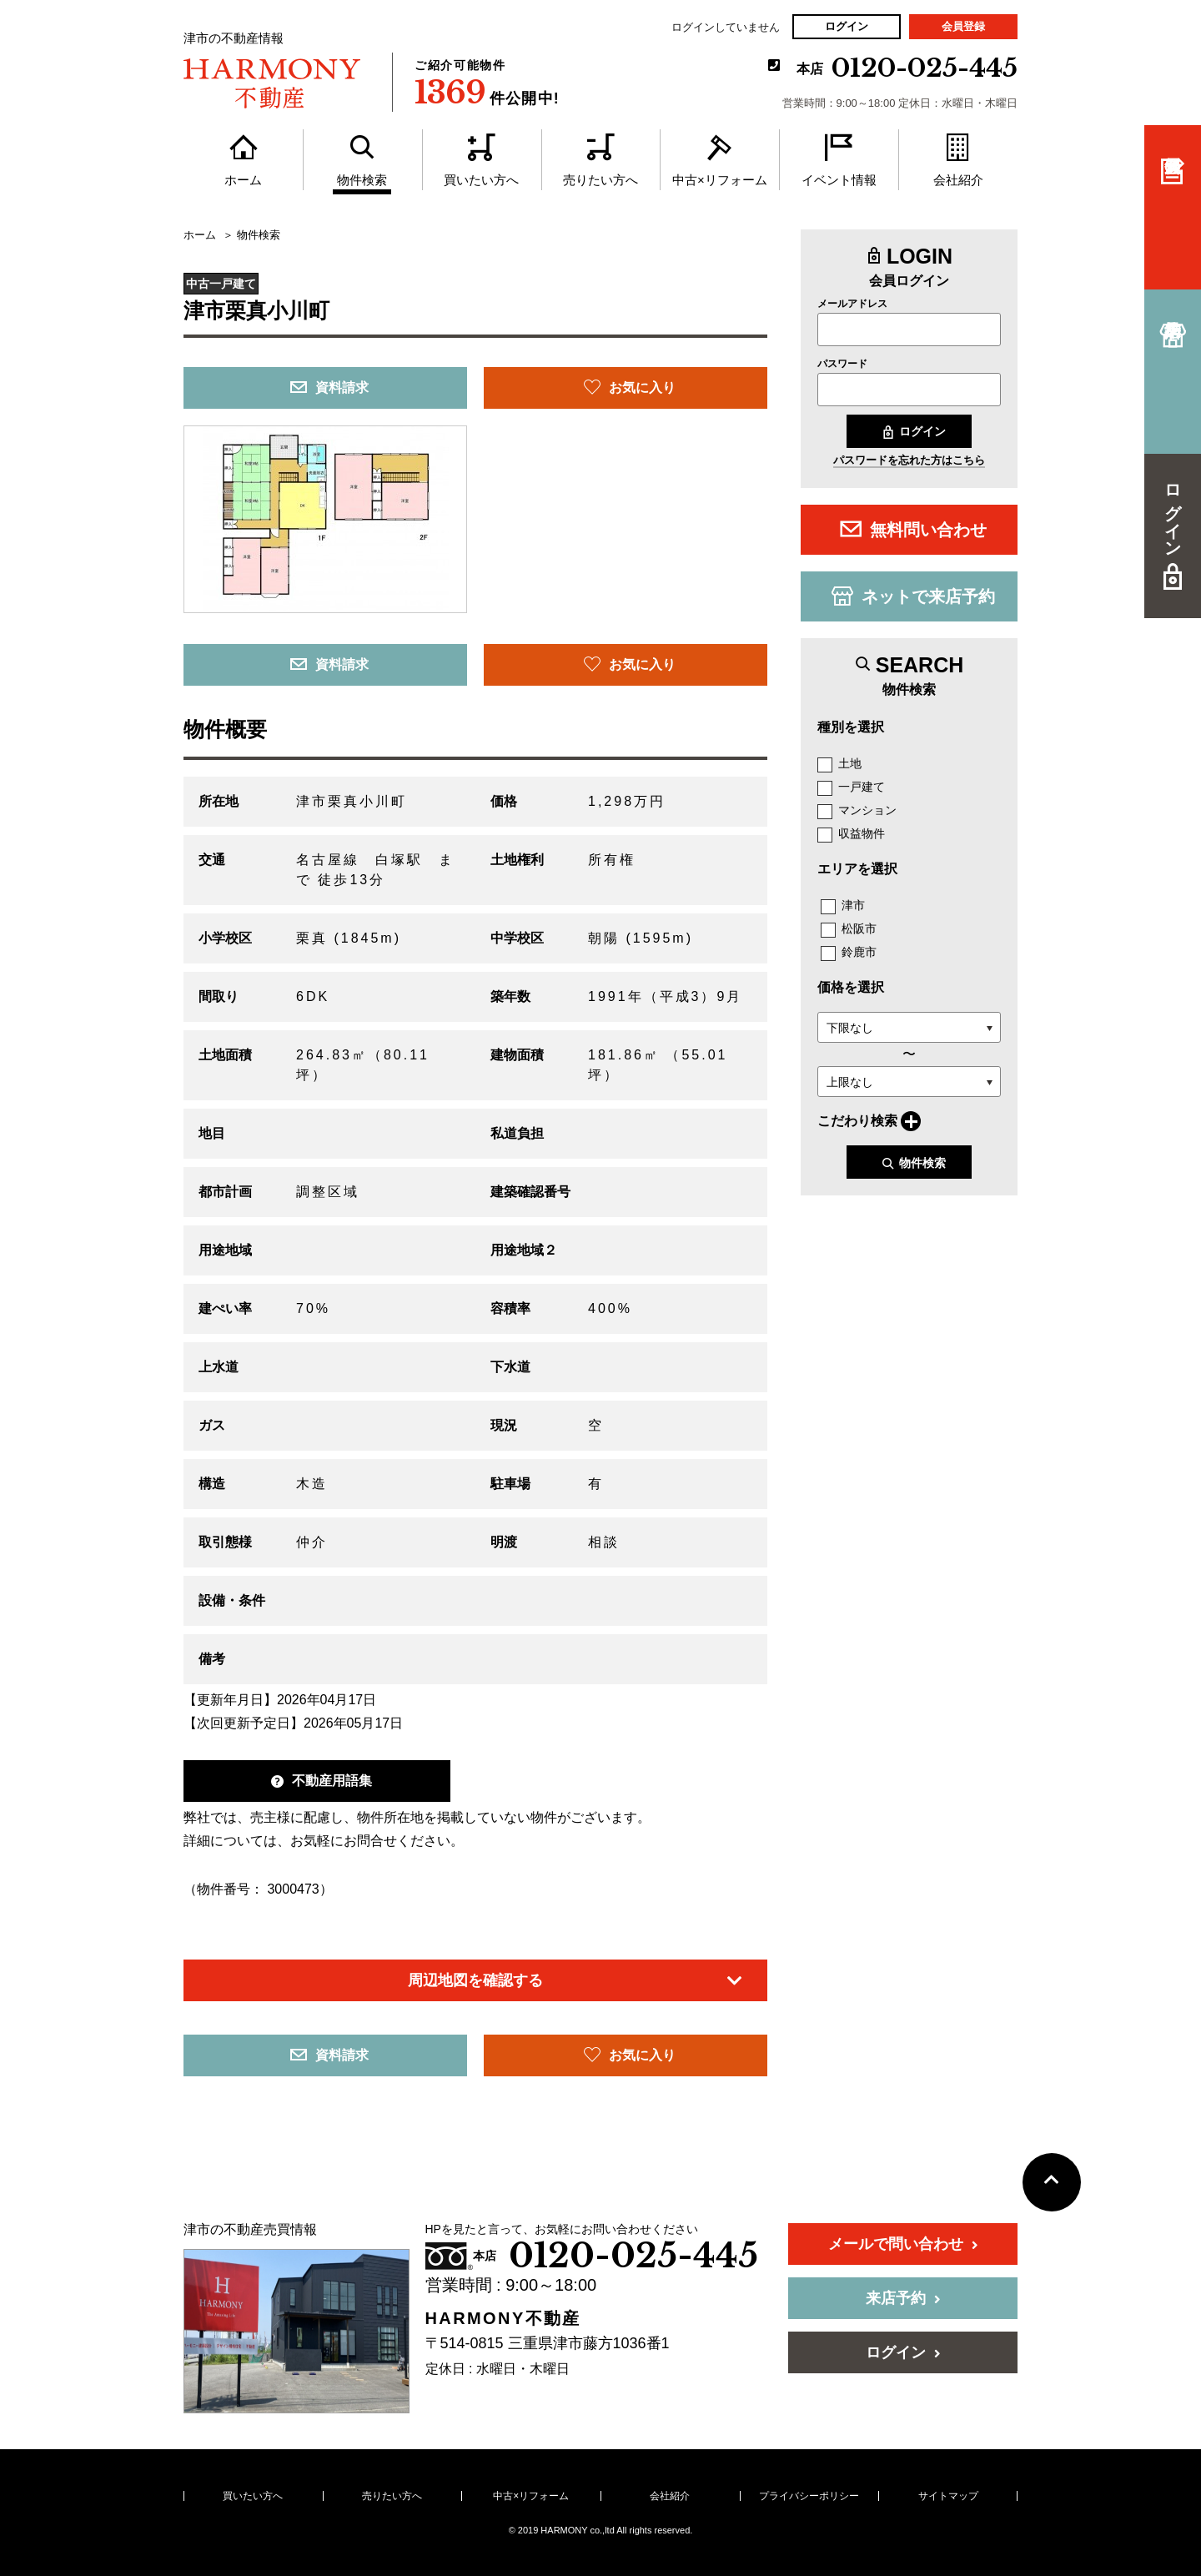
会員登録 (963, 26)
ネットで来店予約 (913, 595)
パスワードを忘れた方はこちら (909, 460)
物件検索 (914, 1163)
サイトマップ (948, 2496)
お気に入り (630, 387)
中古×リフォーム (531, 2496)
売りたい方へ (392, 2496)
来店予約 (903, 2298)
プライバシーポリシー (809, 2496)
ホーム (199, 235)
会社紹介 (670, 2496)
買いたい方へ (253, 2496)
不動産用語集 (321, 1781)
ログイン (846, 26)
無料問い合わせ (913, 529)
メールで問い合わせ (903, 2244)
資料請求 (329, 387)
